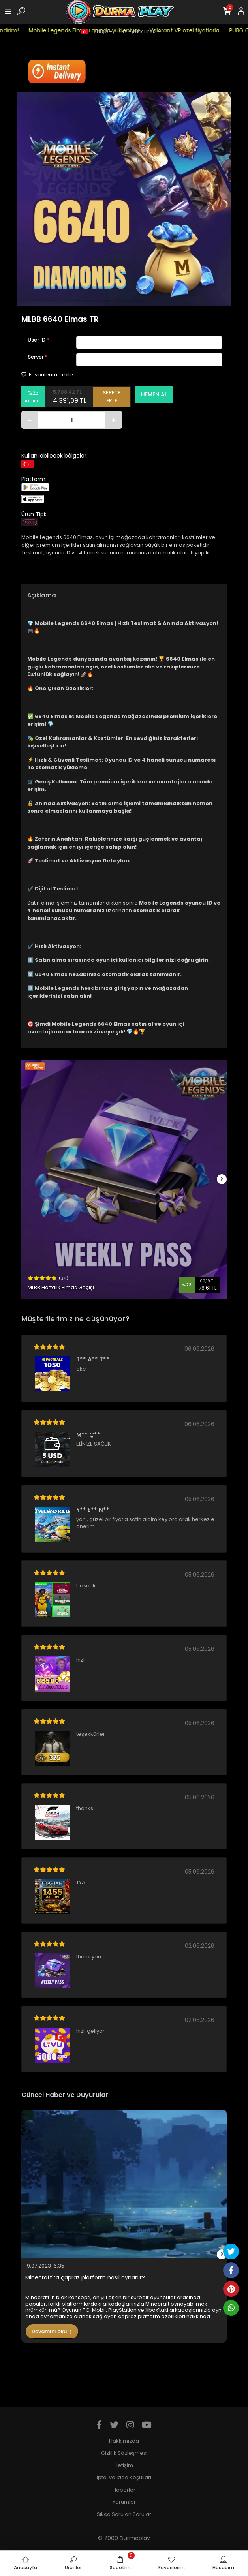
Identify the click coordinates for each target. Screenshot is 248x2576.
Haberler (124, 2489)
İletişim (124, 2465)
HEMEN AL (154, 394)
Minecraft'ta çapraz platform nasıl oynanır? (85, 2277)
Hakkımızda (124, 2441)
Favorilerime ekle (47, 374)
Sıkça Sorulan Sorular (124, 2514)
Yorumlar (124, 2502)
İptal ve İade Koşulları (124, 2477)
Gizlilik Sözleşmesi (124, 2453)
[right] (222, 1179)
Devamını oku (52, 2331)
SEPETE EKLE (111, 396)
